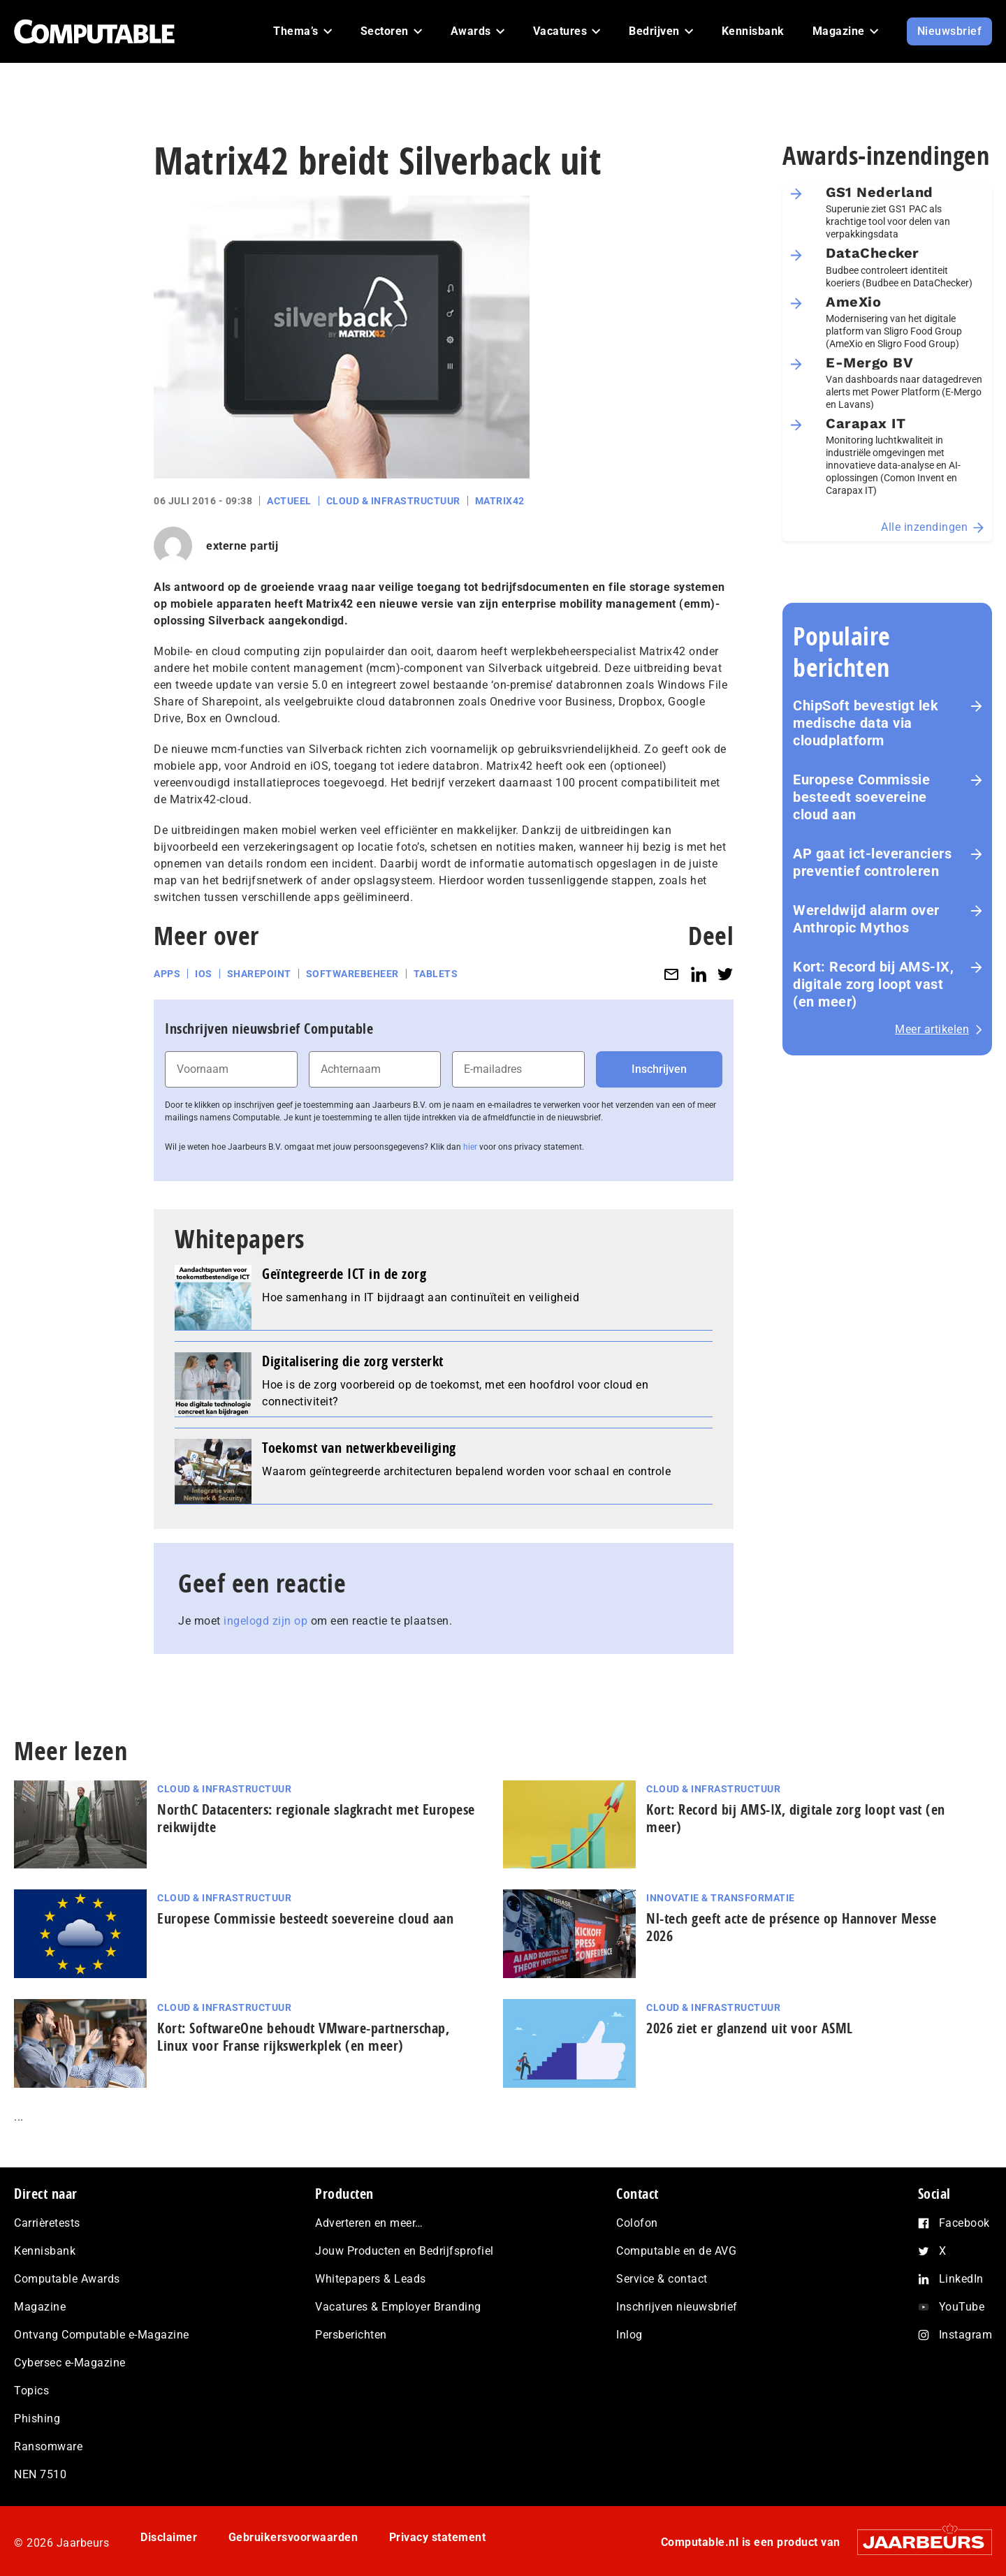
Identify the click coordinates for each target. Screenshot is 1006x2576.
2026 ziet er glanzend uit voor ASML (749, 2028)
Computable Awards (67, 2278)
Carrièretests (47, 2223)
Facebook (964, 2223)
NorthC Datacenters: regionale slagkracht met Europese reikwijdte (316, 1818)
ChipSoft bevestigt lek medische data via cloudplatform (865, 723)
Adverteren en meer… (369, 2223)
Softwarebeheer (352, 973)
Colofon (637, 2223)
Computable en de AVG (676, 2250)
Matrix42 (500, 500)
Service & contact (662, 2278)
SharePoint (259, 973)
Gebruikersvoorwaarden (293, 2537)
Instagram (966, 2334)
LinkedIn (961, 2278)
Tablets (436, 973)
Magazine (40, 2306)
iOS (203, 973)
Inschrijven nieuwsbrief (677, 2306)
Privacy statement (437, 2537)
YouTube (962, 2306)
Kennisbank (44, 2250)
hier (470, 1147)
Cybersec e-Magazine (70, 2362)
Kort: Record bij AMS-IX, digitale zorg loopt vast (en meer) (873, 984)
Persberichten (351, 2334)
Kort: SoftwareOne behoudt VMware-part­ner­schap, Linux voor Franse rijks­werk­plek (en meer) (303, 2037)
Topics (31, 2390)
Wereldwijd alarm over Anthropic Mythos (866, 919)
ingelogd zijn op (265, 1620)
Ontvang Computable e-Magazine (101, 2334)
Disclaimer (168, 2537)
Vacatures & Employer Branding (398, 2306)
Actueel (289, 500)
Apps (167, 973)
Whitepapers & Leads (370, 2278)
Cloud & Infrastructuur (393, 500)
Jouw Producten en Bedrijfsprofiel (404, 2250)
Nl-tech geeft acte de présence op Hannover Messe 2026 (791, 1927)
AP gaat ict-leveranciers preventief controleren (872, 862)
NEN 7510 (40, 2474)
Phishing (37, 2418)
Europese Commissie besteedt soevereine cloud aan (861, 797)
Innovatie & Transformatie (720, 1897)
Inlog (629, 2334)
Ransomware (48, 2446)
